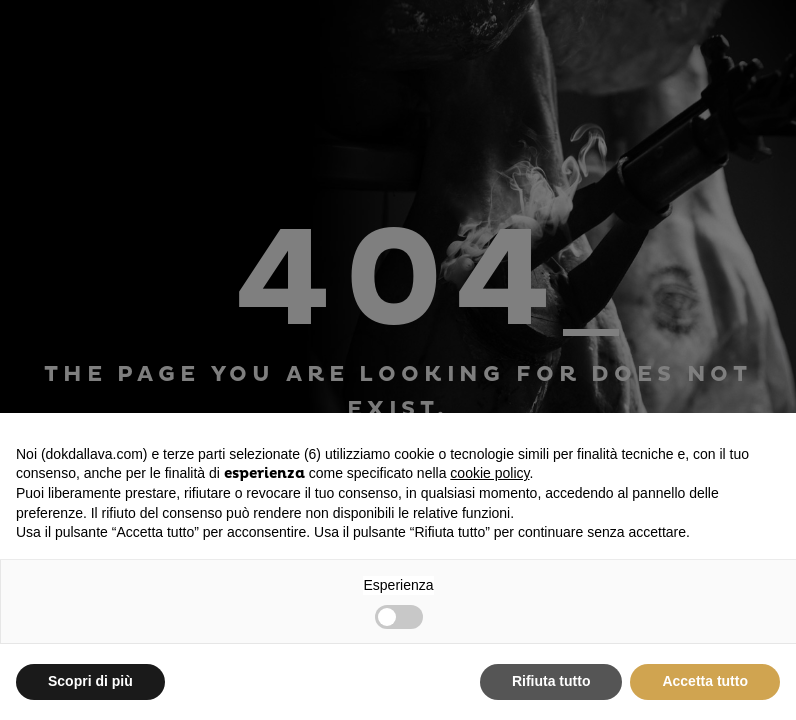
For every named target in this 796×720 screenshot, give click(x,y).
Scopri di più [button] (90, 681)
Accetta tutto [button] (705, 681)
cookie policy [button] (489, 473)
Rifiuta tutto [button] (551, 681)
